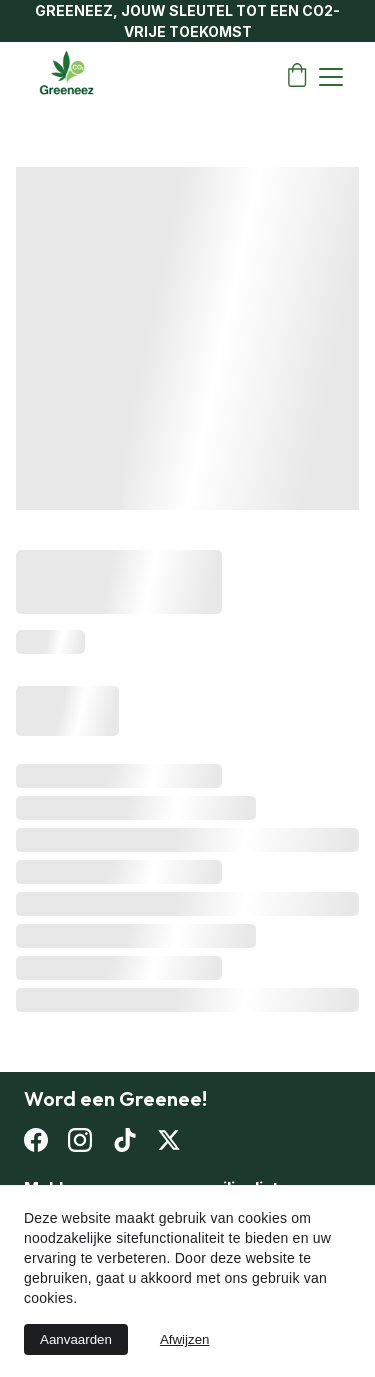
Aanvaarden (76, 1339)
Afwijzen (185, 1339)
